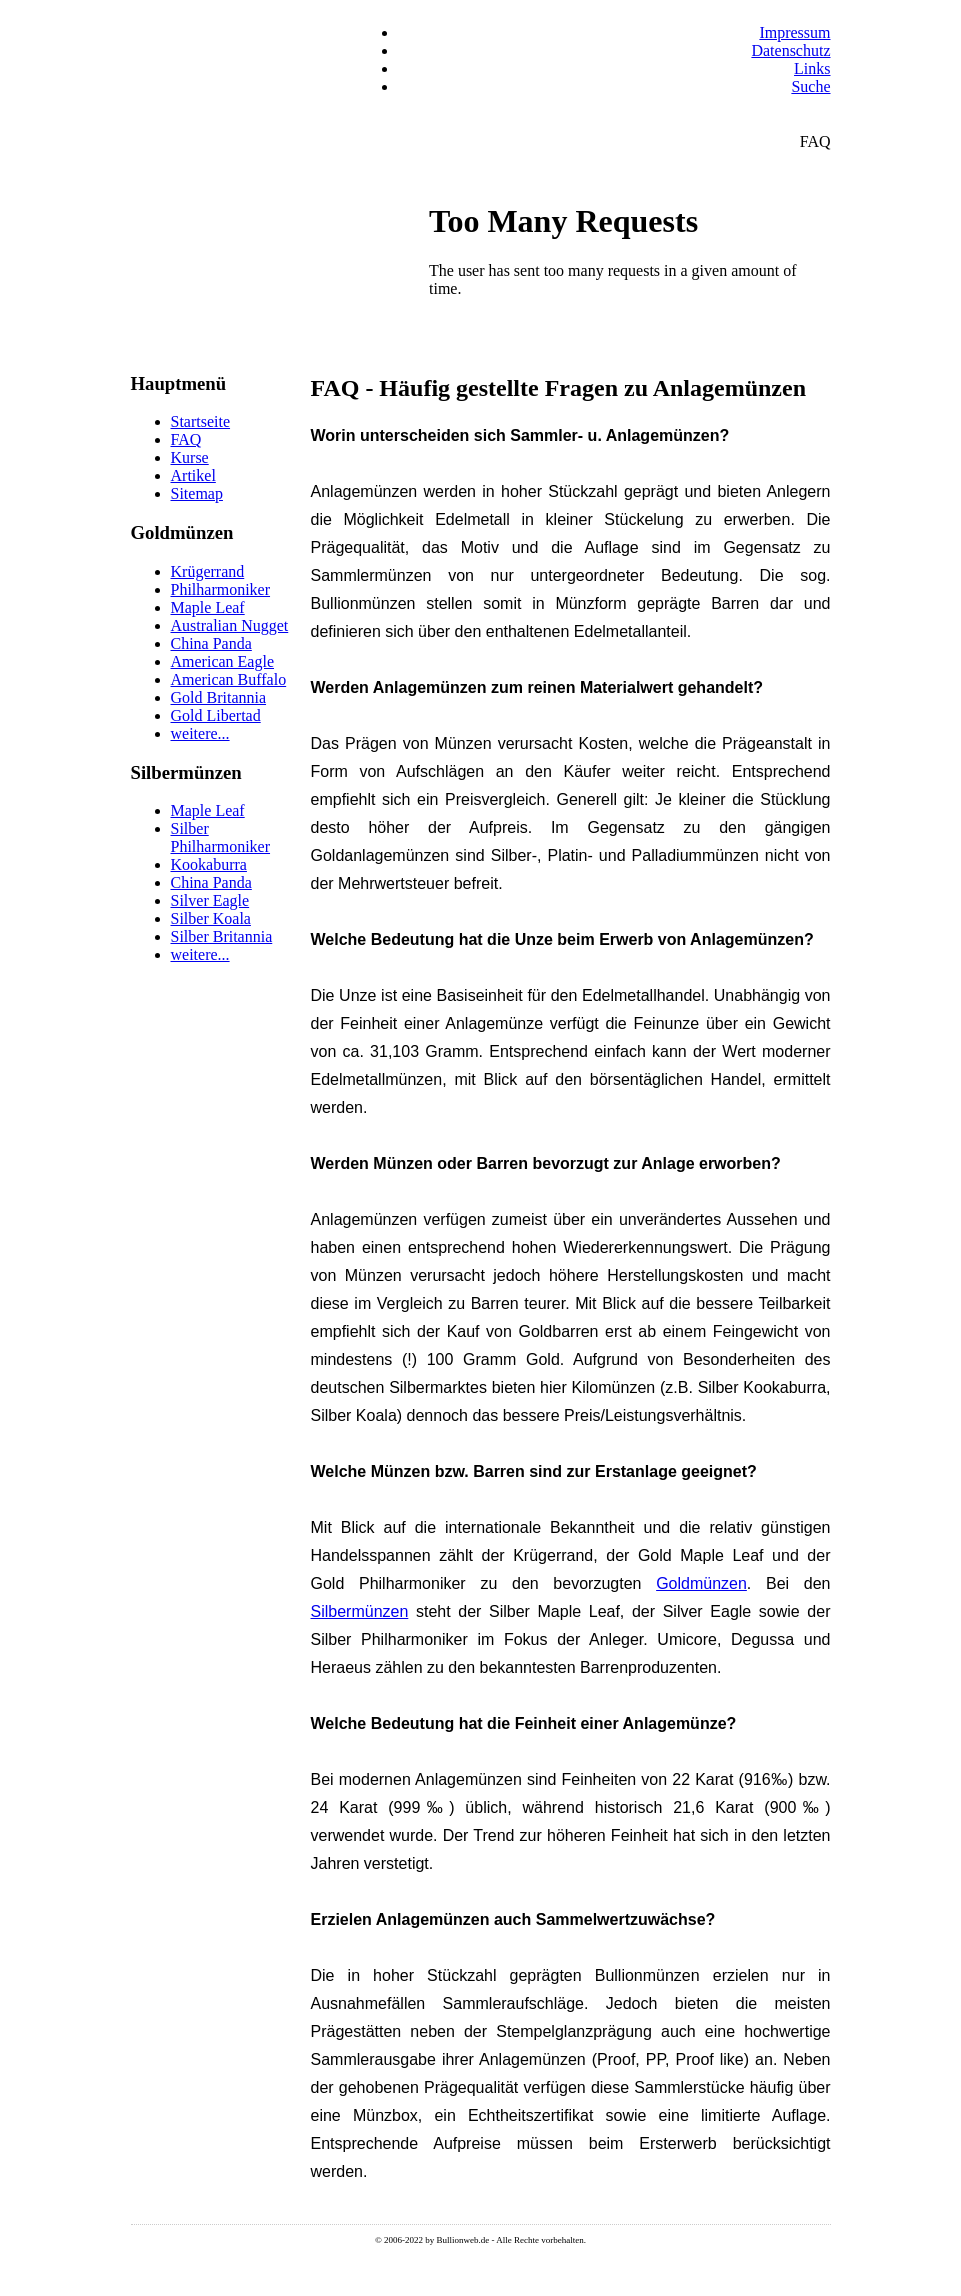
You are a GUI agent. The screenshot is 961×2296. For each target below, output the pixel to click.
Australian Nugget (230, 625)
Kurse (190, 457)
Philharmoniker (221, 589)
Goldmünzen (701, 1583)
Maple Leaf (208, 607)
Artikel (193, 475)
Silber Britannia (222, 936)
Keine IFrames (626, 282)
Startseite (201, 421)
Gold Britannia (219, 697)
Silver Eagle (210, 900)
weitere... (200, 733)
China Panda (211, 643)
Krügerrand (208, 571)
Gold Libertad (216, 715)
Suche (810, 86)
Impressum (794, 32)
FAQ (186, 439)
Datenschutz (790, 50)
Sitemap (197, 493)
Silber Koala (211, 918)
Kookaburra (209, 864)
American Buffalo (229, 679)
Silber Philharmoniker (221, 837)
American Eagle (223, 661)
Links (812, 68)
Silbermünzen (360, 1611)
